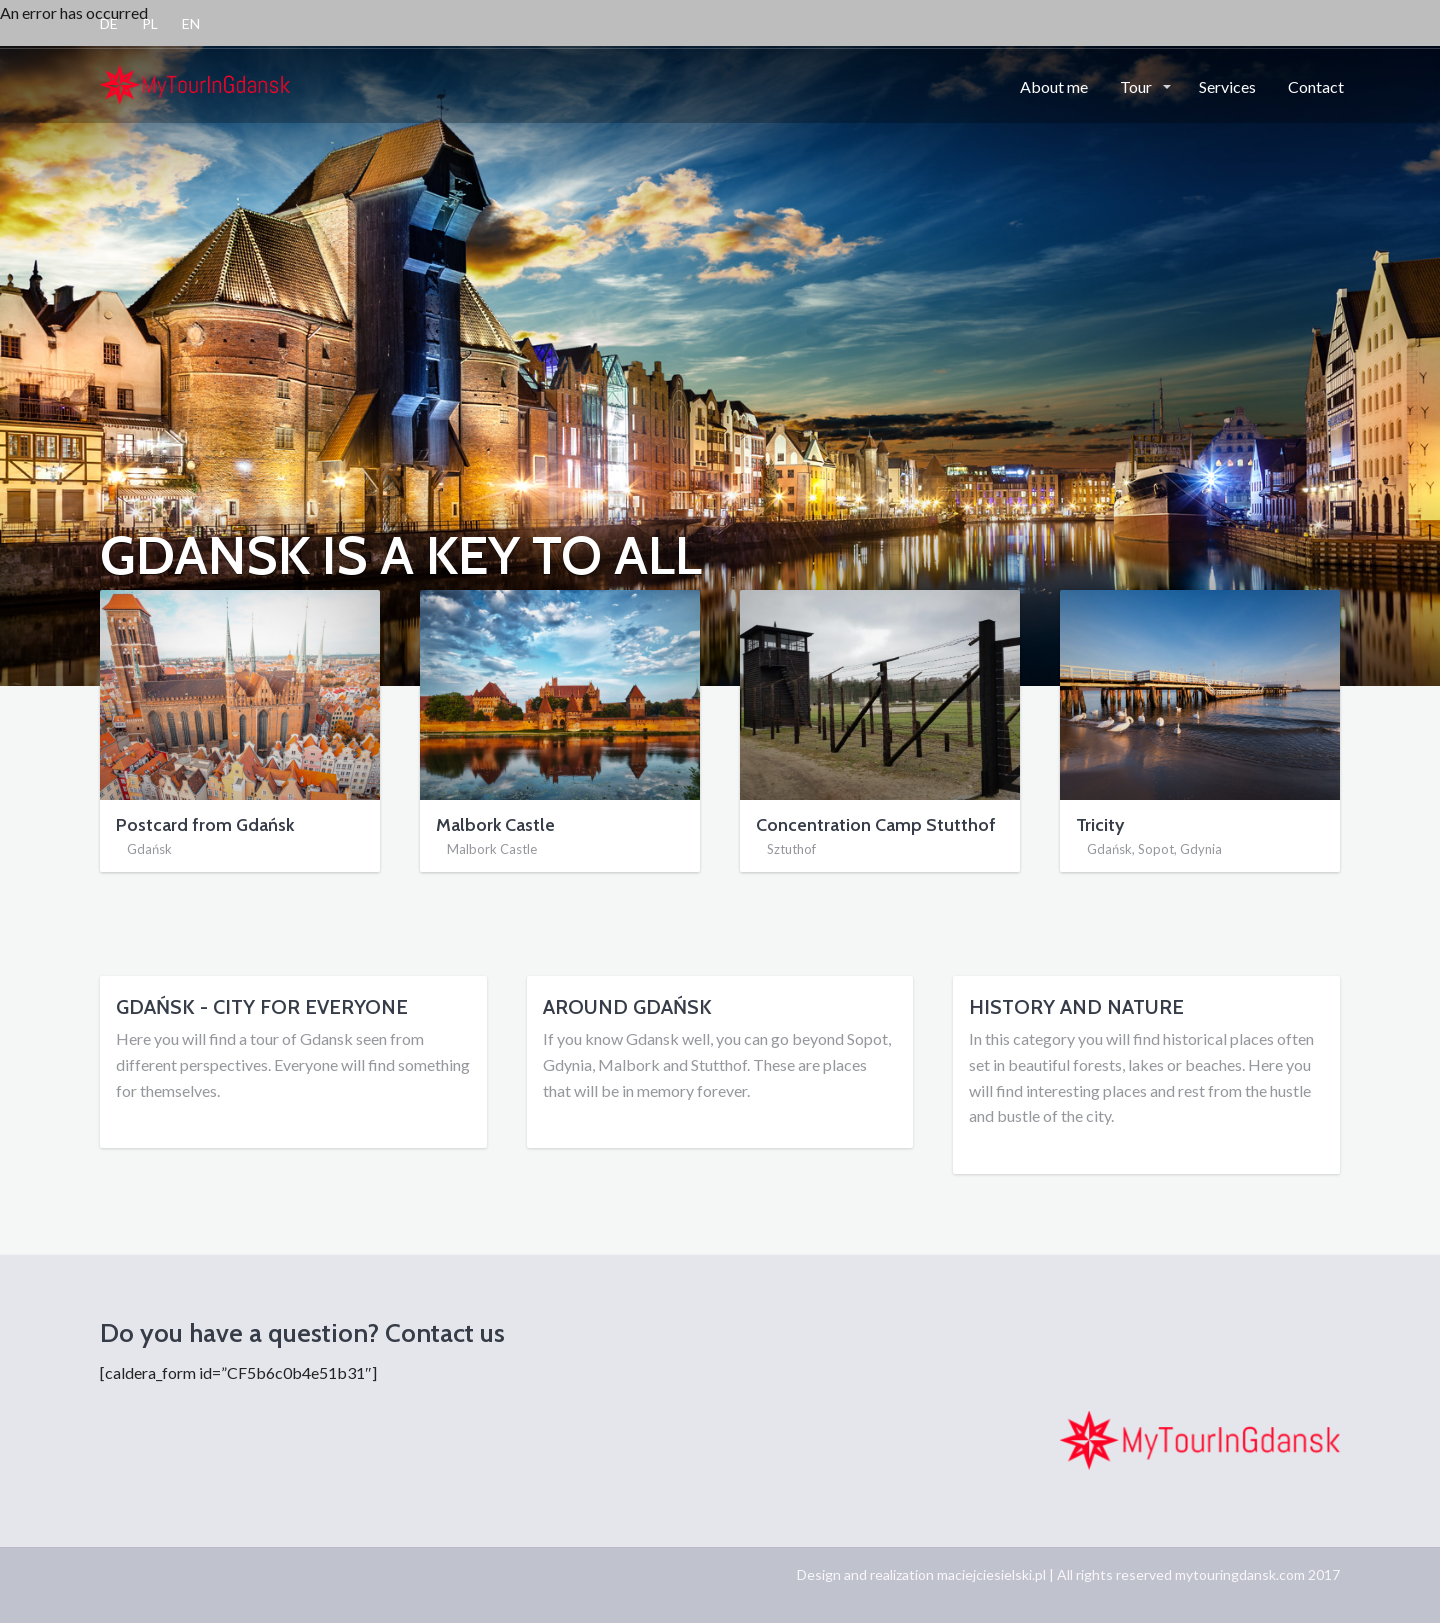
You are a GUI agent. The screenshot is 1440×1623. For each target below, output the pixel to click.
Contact (1316, 86)
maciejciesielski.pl (991, 1574)
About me (1054, 86)
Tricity (1100, 825)
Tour (1137, 86)
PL (150, 23)
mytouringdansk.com (1240, 1574)
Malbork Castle (495, 825)
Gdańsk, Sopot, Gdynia (1154, 849)
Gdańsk (149, 849)
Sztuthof (791, 849)
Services (1227, 86)
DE (109, 23)
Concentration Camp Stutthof (876, 825)
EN (191, 23)
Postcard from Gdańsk (205, 825)
